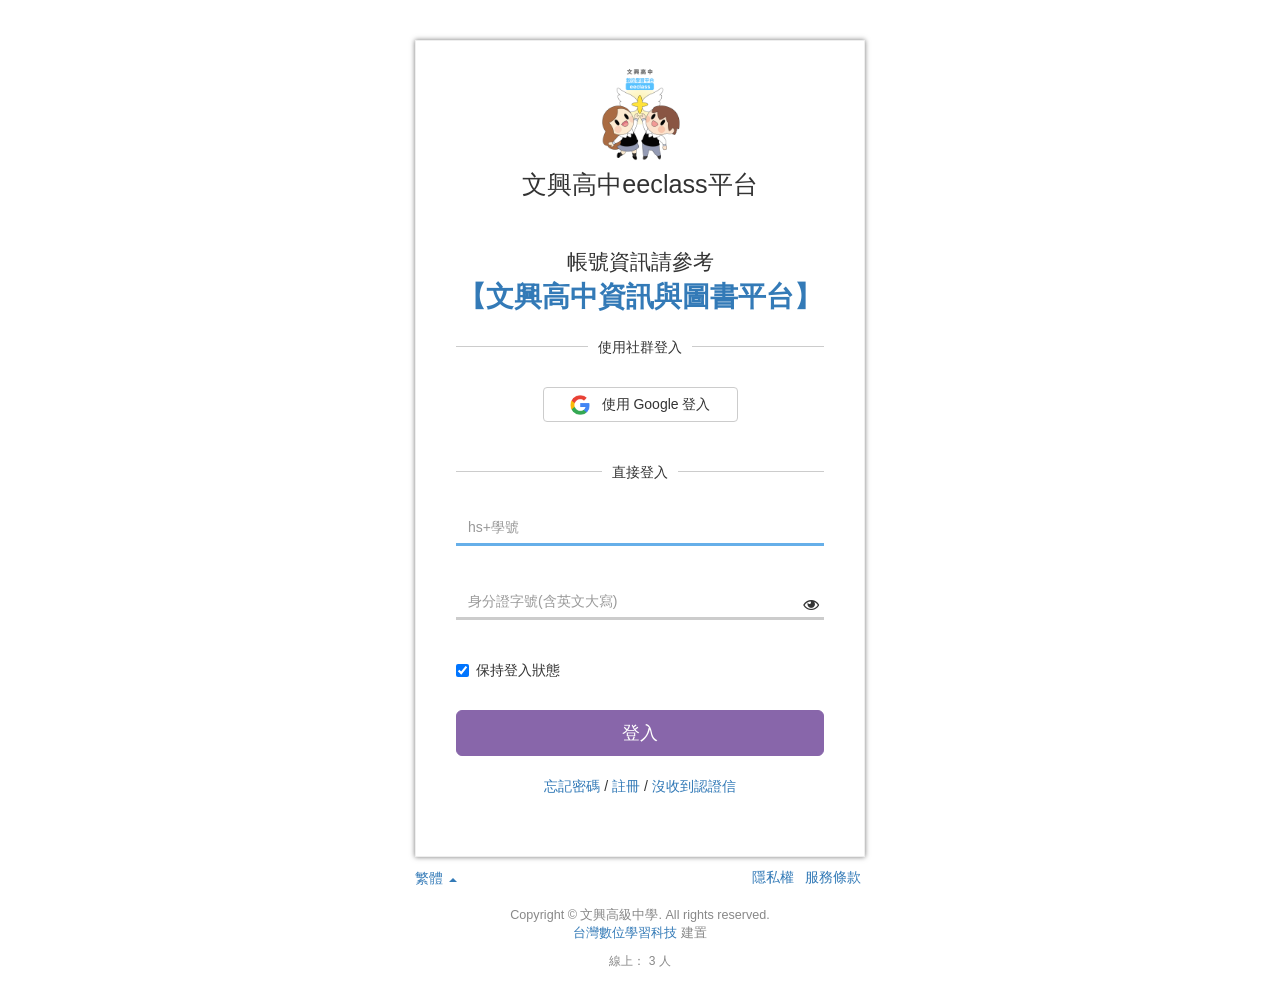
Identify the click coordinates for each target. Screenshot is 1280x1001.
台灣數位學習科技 (625, 933)
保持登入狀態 (508, 670)
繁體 (436, 878)
